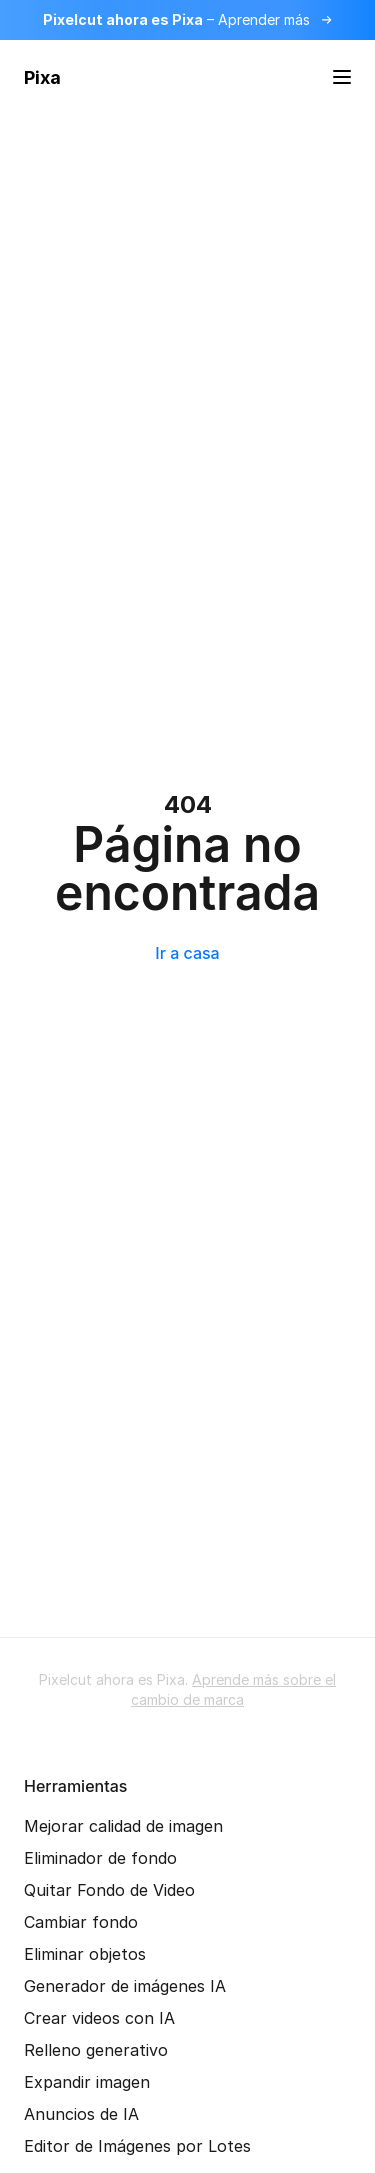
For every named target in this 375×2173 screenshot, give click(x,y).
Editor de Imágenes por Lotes (137, 2146)
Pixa (42, 77)
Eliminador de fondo (100, 1858)
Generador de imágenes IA (125, 1986)
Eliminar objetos (85, 1954)
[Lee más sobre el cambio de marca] (187, 20)
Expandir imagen (87, 2082)
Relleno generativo (96, 2050)
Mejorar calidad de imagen (123, 1826)
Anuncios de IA (81, 2114)
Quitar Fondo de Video (109, 1890)
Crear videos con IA (99, 2018)
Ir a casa (187, 953)
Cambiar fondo (81, 1922)
